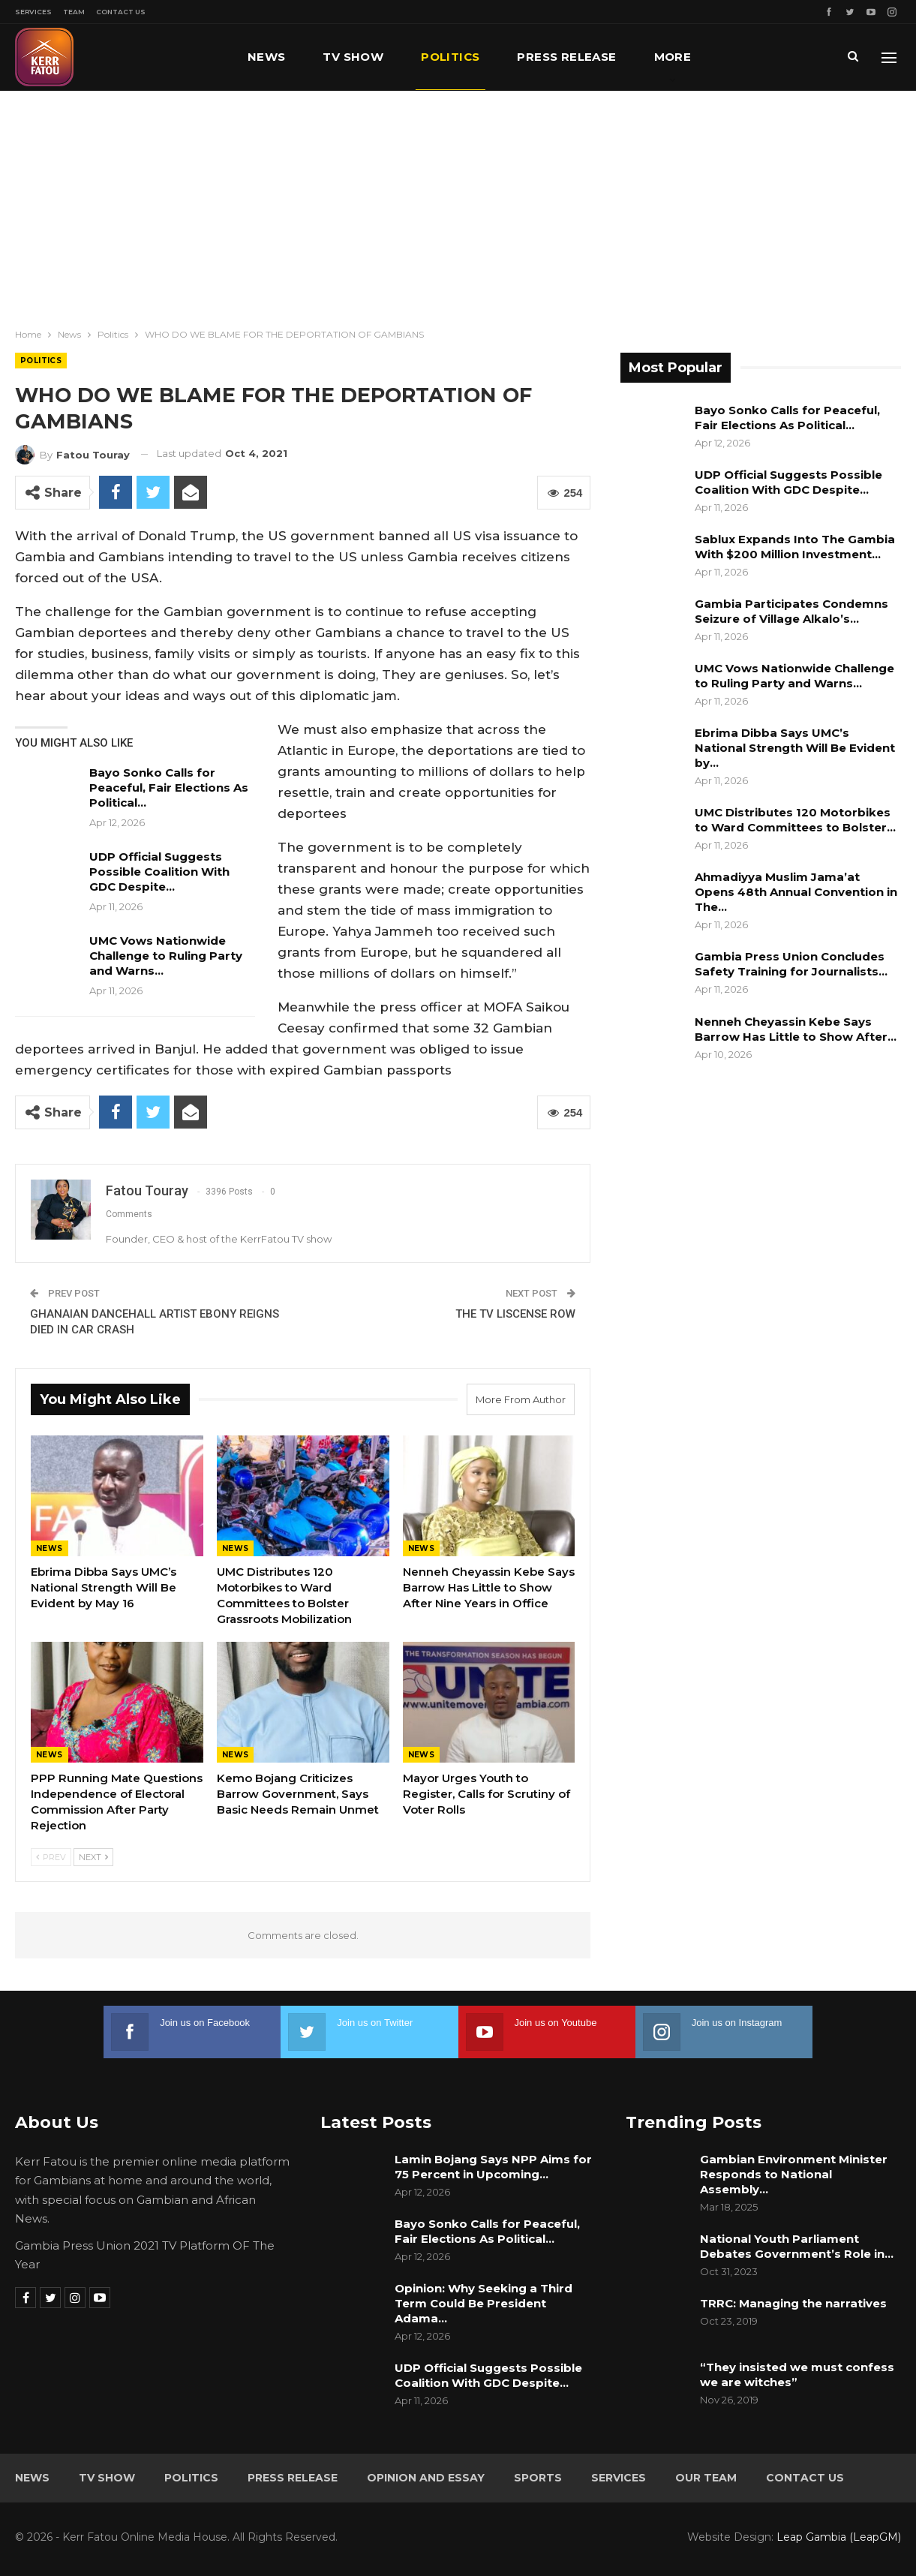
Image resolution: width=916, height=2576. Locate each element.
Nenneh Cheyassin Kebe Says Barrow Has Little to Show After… (795, 1029)
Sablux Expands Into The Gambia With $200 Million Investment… (795, 546)
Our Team (706, 2477)
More (673, 57)
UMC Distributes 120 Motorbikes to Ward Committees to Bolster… (795, 819)
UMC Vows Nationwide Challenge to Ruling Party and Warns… (165, 955)
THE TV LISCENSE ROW (515, 1314)
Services (33, 12)
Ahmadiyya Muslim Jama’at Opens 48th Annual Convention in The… (796, 892)
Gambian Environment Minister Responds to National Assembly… (793, 2174)
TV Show (353, 57)
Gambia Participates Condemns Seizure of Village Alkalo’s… (791, 611)
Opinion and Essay (426, 2477)
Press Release (566, 57)
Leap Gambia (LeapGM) (838, 2537)
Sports (538, 2477)
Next (93, 1857)
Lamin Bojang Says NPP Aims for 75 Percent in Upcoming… (493, 2166)
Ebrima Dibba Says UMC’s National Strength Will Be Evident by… (795, 748)
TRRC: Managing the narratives (793, 2303)
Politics (450, 57)
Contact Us (121, 12)
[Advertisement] (458, 203)
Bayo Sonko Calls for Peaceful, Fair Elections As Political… (168, 787)
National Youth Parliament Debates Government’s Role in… (796, 2246)
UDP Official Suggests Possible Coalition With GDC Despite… (159, 871)
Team (74, 12)
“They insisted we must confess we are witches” (797, 2374)
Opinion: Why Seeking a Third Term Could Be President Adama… (483, 2303)
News (267, 57)
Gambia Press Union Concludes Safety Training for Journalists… (791, 963)
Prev (51, 1857)
